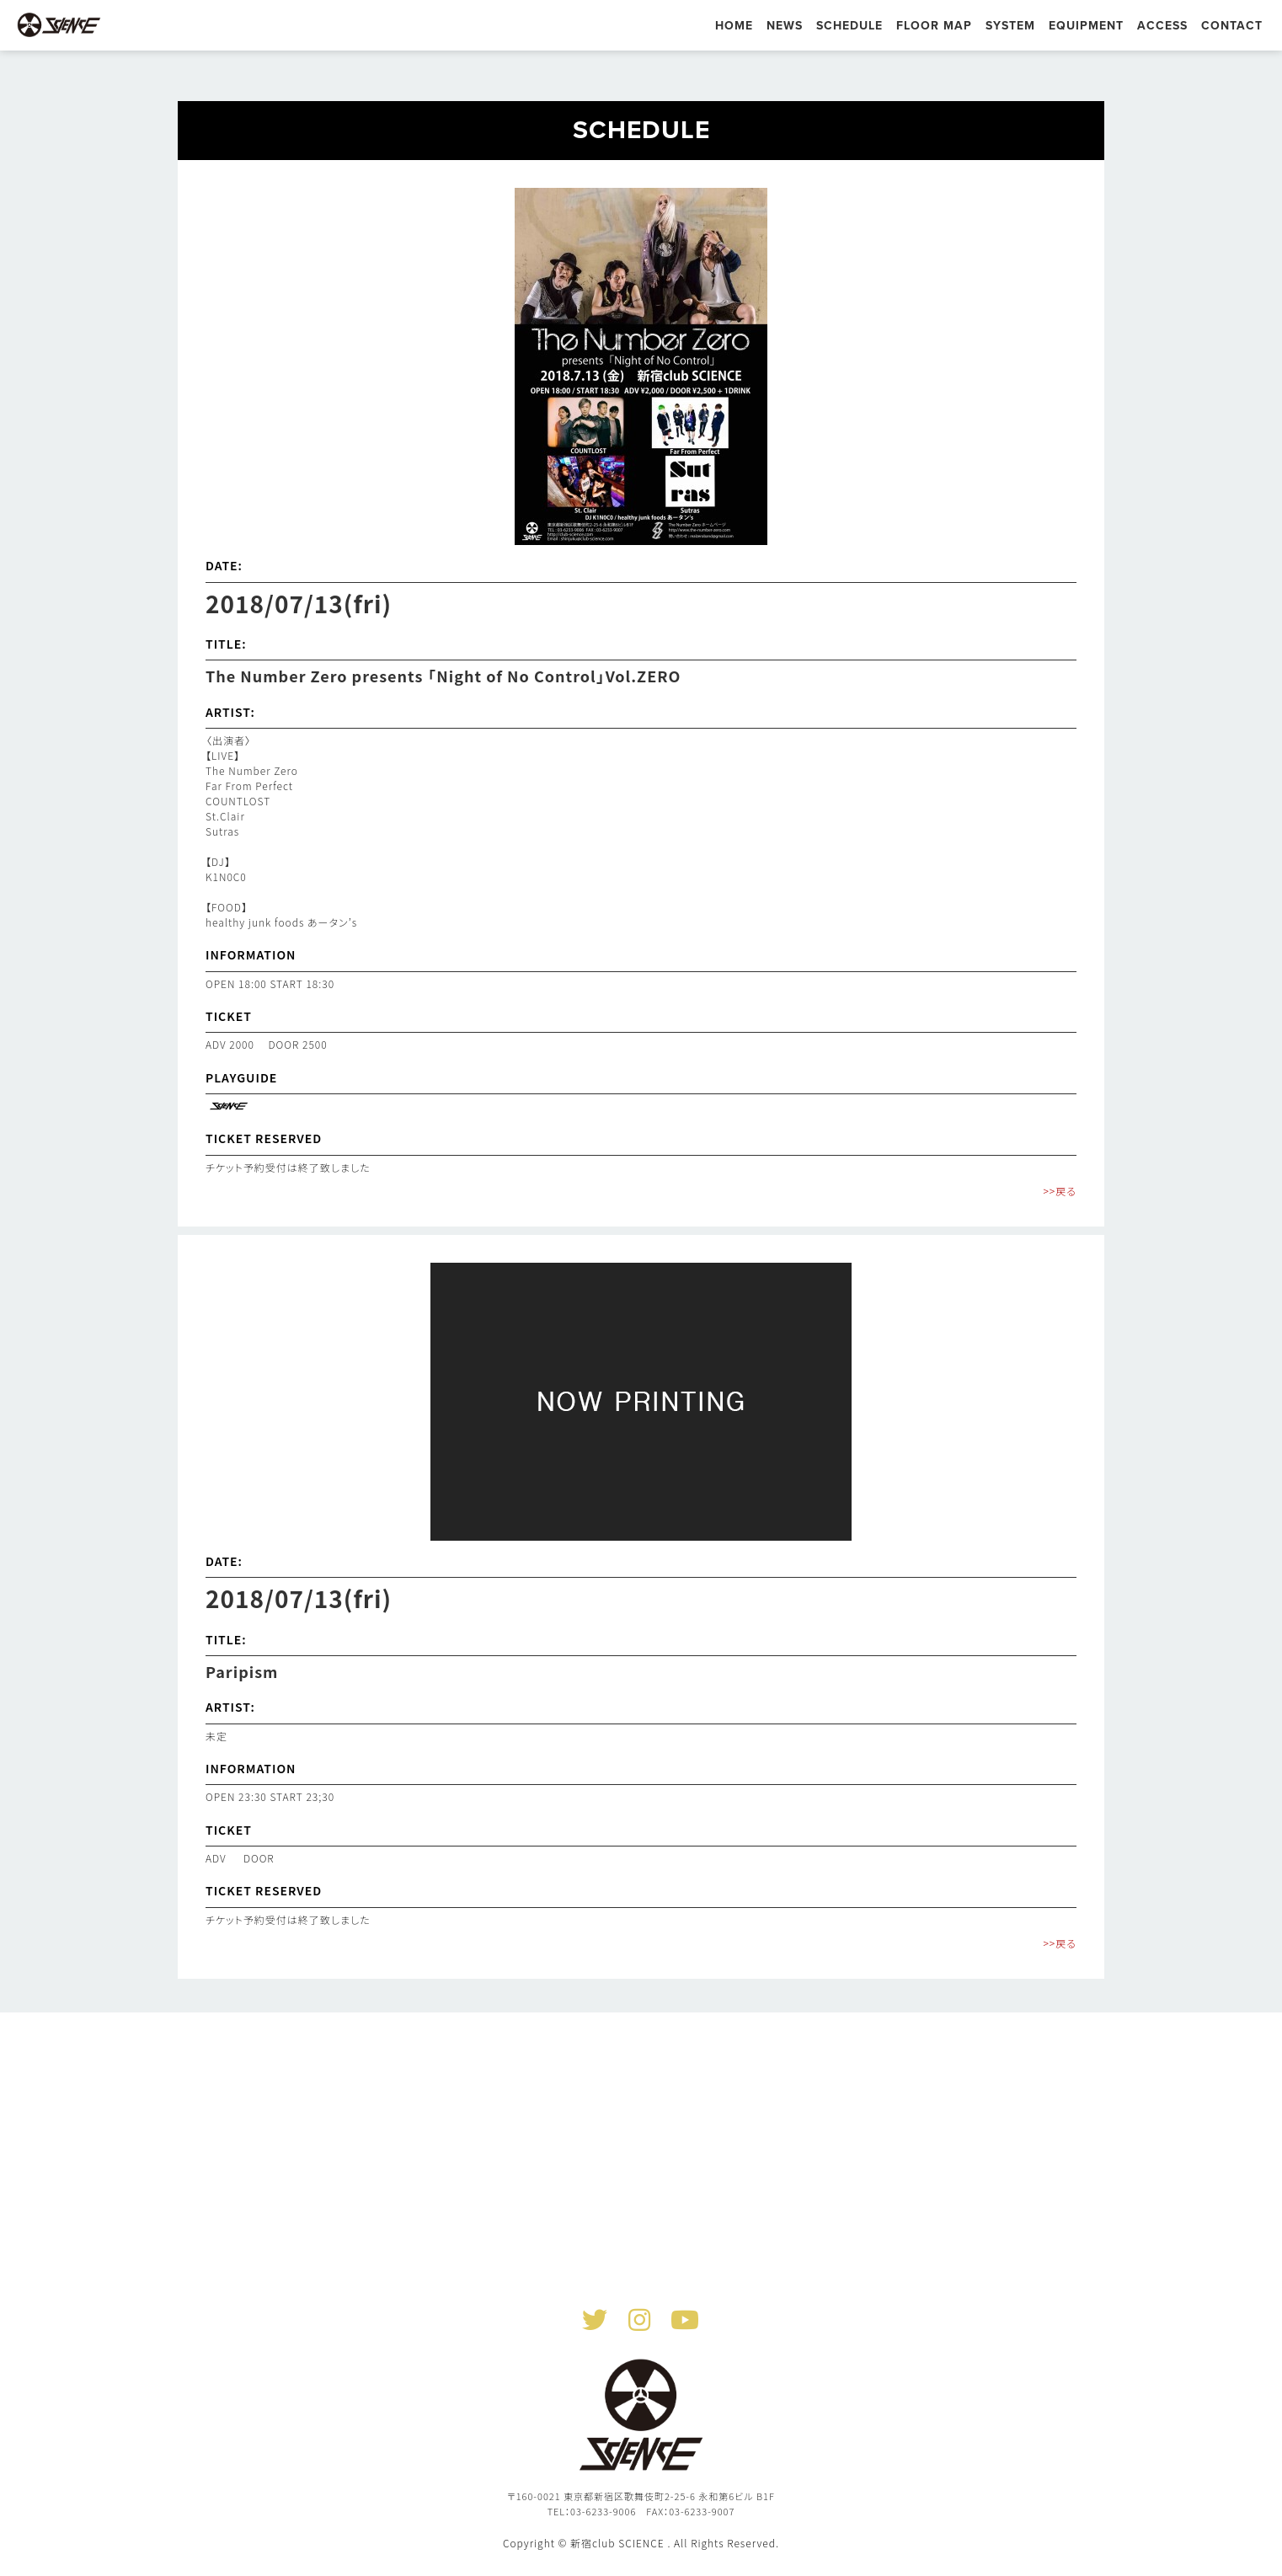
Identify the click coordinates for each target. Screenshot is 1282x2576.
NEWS (785, 26)
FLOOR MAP (934, 26)
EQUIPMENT (1086, 26)
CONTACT (1232, 26)
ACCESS (1162, 26)
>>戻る (1059, 1191)
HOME (734, 26)
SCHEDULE (849, 26)
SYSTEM (1010, 26)
